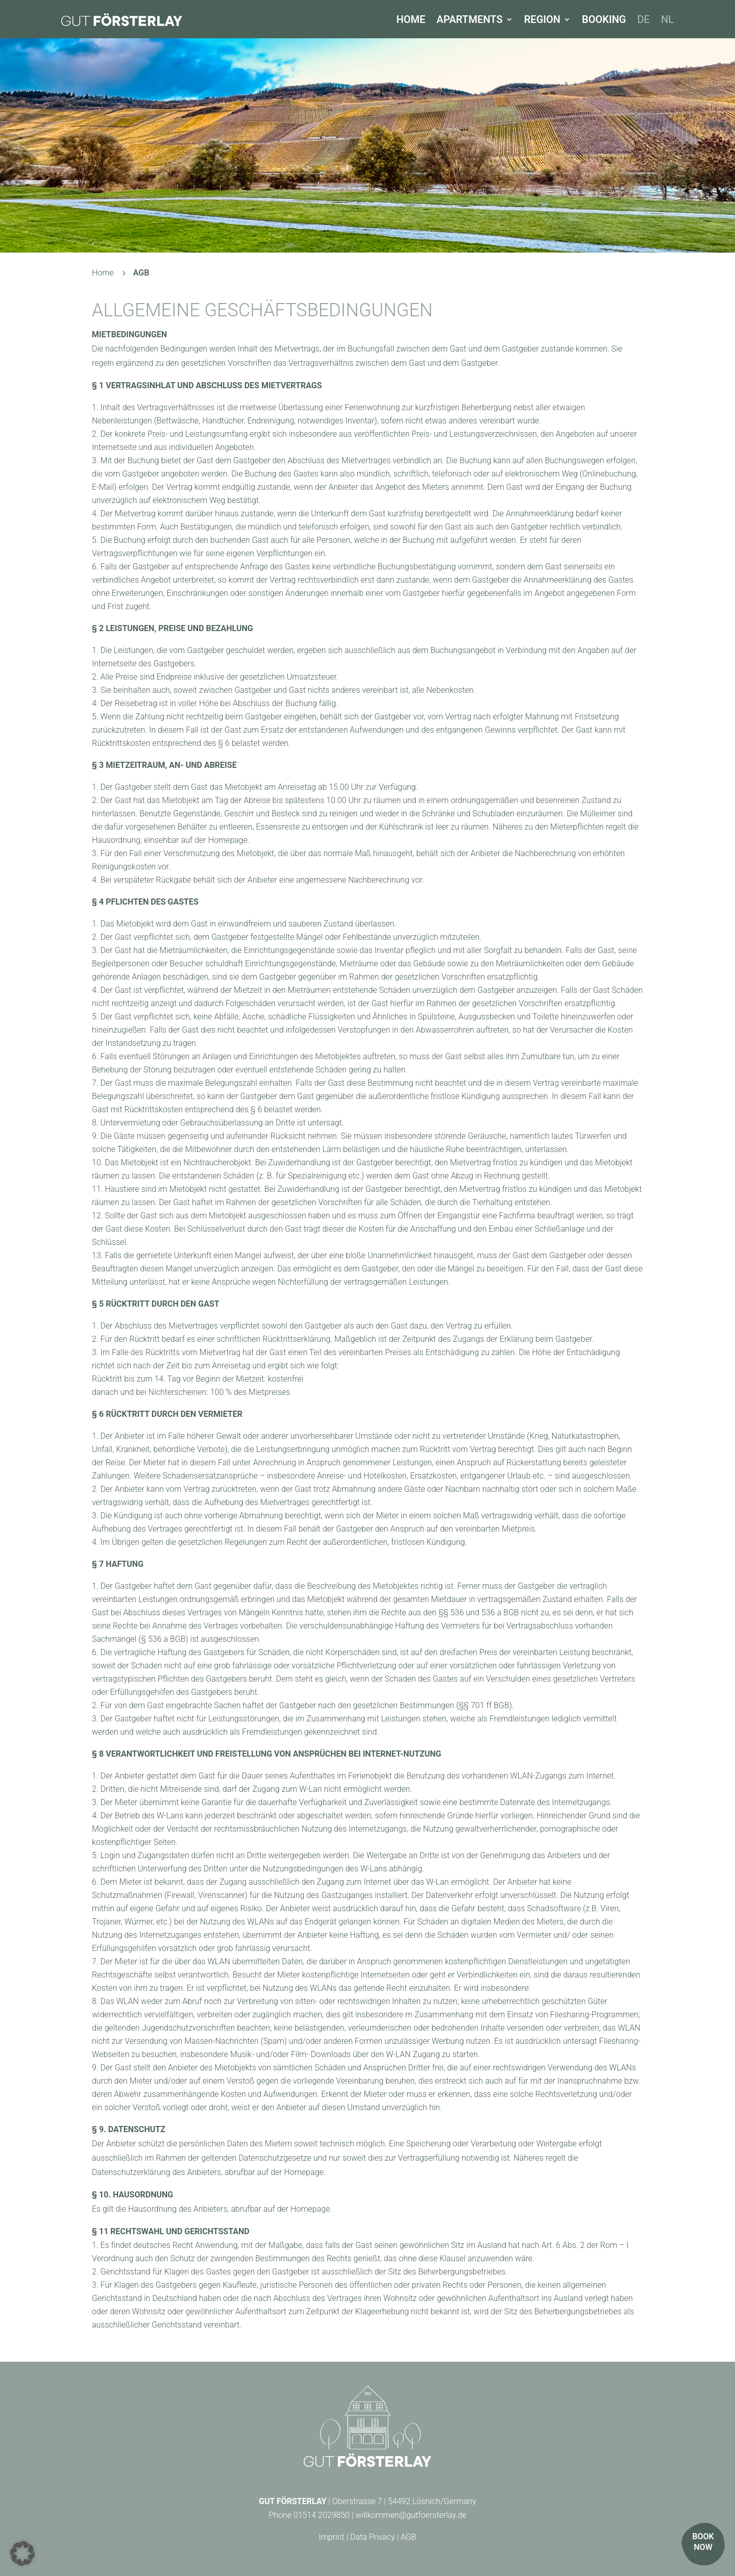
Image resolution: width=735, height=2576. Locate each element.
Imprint (331, 2537)
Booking (604, 19)
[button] (22, 2553)
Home (411, 19)
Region (542, 19)
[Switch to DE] (643, 19)
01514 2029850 (321, 2515)
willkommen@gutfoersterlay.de (411, 2515)
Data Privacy (372, 2537)
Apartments (469, 19)
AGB (408, 2537)
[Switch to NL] (667, 19)
